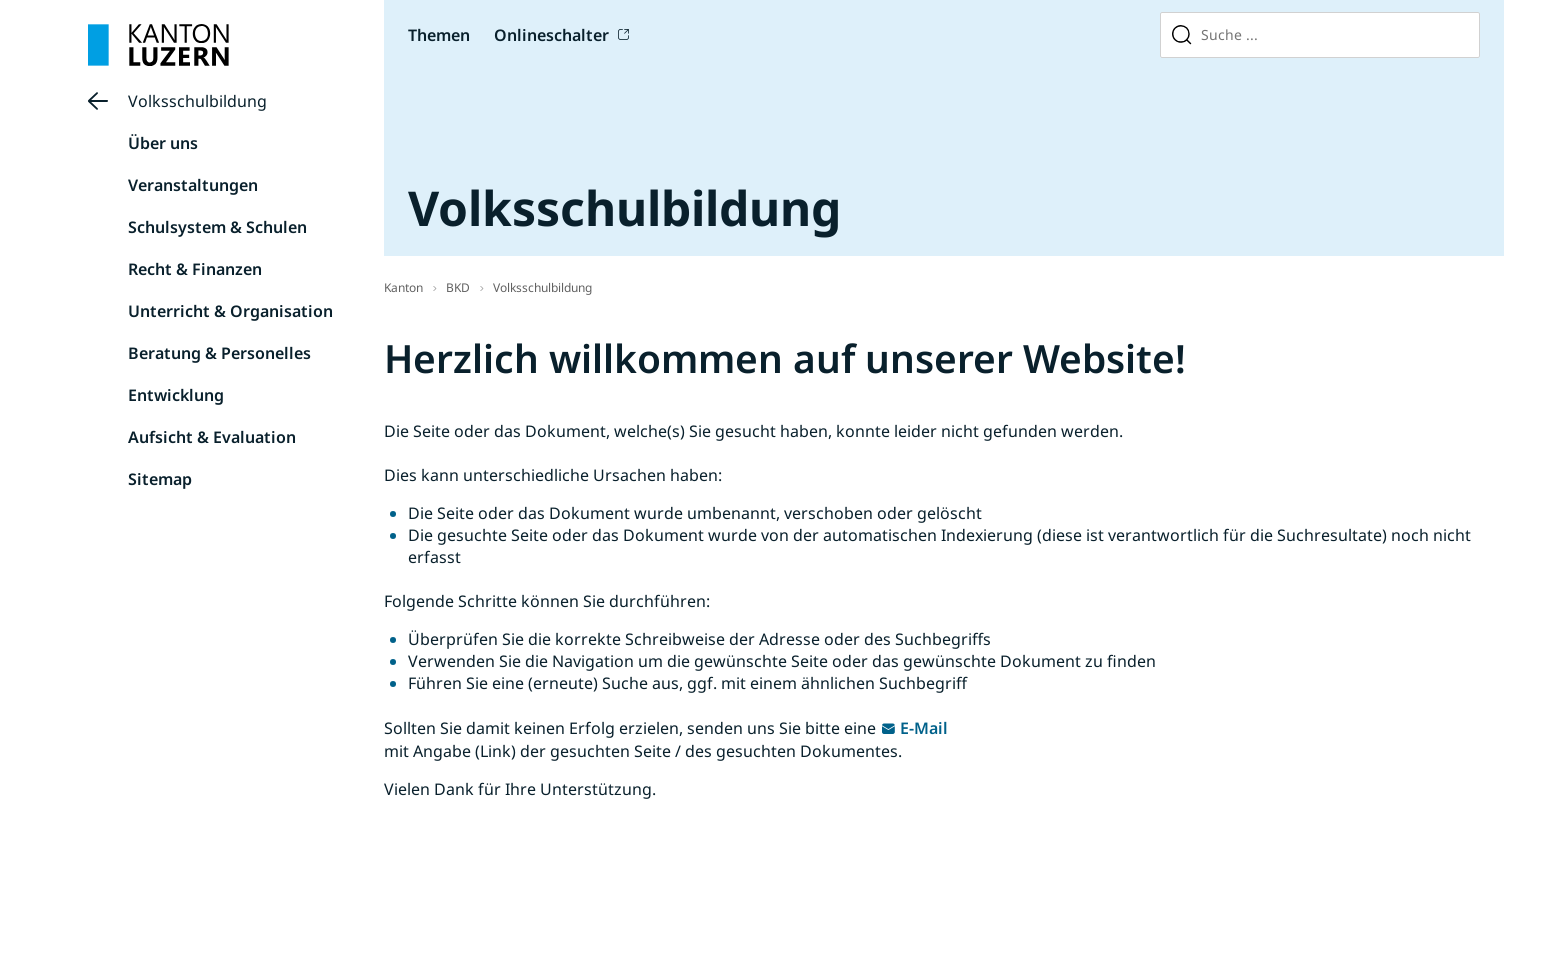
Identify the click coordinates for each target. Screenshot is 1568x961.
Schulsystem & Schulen (217, 227)
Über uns (163, 143)
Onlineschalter (551, 35)
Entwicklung (176, 395)
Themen (439, 35)
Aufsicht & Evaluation (212, 437)
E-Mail (924, 728)
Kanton (403, 287)
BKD (458, 287)
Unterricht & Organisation (230, 311)
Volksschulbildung (197, 101)
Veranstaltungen (193, 185)
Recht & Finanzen (195, 269)
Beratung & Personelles (219, 353)
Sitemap (160, 479)
